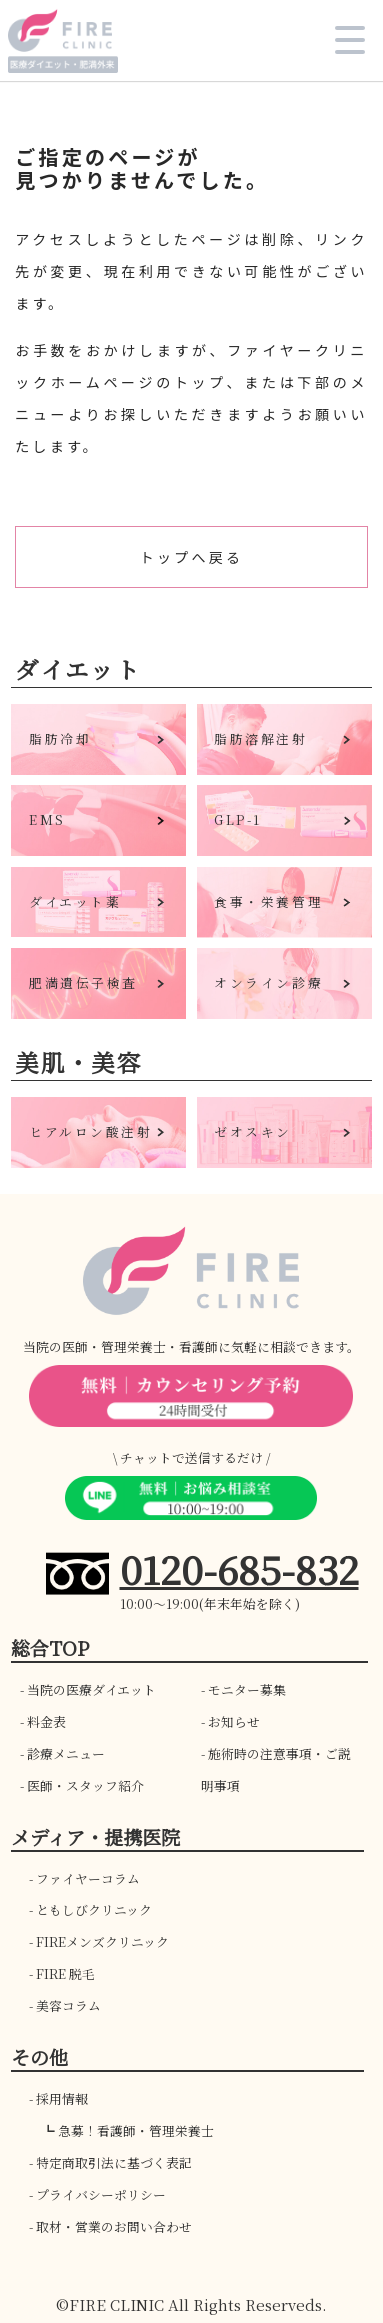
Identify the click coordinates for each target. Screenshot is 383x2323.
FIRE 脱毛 (65, 1973)
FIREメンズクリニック (102, 1941)
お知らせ (234, 1721)
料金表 (46, 1721)
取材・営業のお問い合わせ (114, 2226)
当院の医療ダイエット (91, 1689)
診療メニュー (66, 1753)
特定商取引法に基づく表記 (114, 2162)
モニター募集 (247, 1689)
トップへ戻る (191, 557)
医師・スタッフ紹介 (85, 1785)
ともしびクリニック (94, 1909)
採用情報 (62, 2098)
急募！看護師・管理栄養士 (136, 2130)
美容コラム (68, 2005)
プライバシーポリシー (101, 2194)
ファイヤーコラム (88, 1878)
